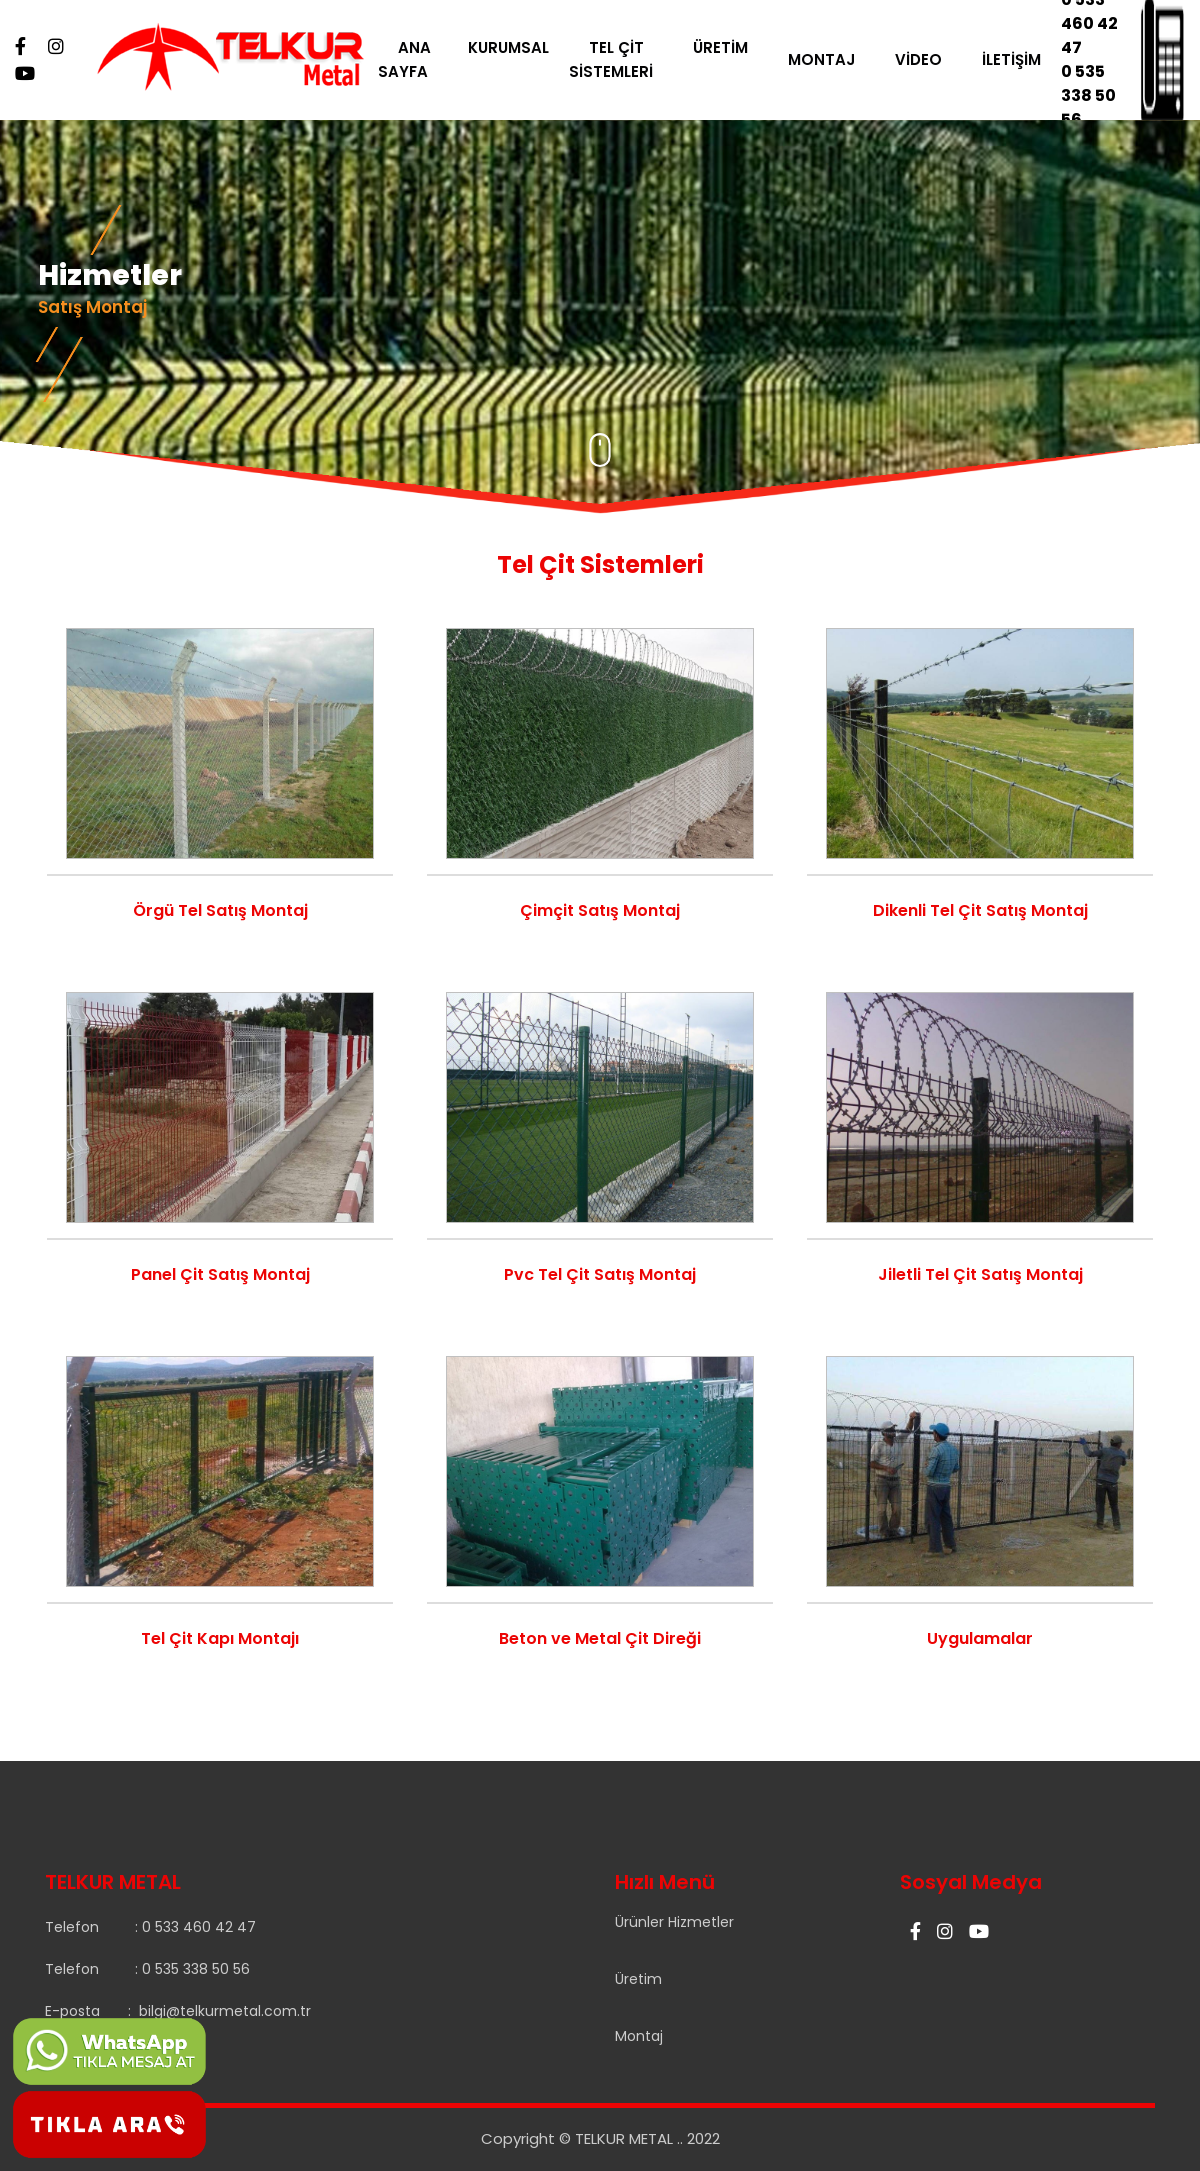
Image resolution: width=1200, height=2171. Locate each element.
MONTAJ (834, 59)
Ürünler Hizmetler (674, 1922)
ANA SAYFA (417, 59)
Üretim (638, 1979)
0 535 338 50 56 (1096, 95)
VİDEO (931, 59)
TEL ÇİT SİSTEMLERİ (624, 59)
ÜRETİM (733, 47)
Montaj (639, 2036)
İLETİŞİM (1024, 59)
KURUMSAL (521, 47)
